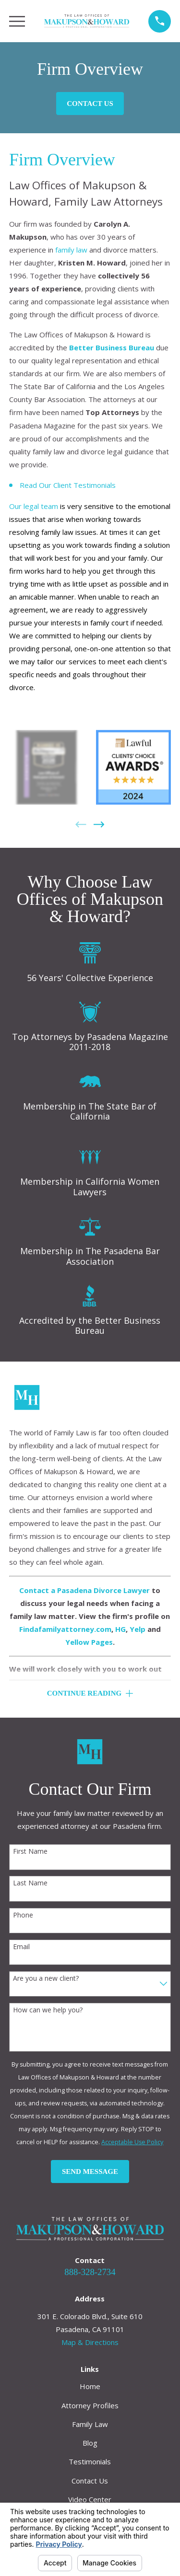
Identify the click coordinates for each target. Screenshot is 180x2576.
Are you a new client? (46, 1979)
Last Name (30, 1883)
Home (90, 2386)
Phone (23, 1915)
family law (71, 249)
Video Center (89, 2499)
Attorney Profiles (90, 2405)
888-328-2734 (89, 2272)
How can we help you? (48, 2010)
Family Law (90, 2424)
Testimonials (90, 2461)
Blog (90, 2443)
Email (21, 1947)
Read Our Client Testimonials (68, 485)
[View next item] (99, 824)
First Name (30, 1852)
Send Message (90, 2171)
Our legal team (33, 506)
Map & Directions (90, 2342)
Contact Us (90, 103)
